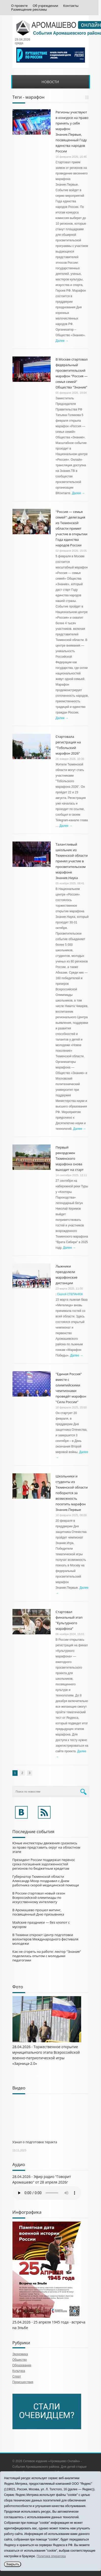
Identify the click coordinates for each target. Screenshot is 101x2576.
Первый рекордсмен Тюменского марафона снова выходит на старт (70, 1158)
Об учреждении (45, 6)
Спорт (16, 2376)
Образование (21, 2365)
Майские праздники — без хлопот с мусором (41, 1924)
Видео (18, 2088)
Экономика (20, 2354)
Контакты (70, 6)
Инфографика (26, 2212)
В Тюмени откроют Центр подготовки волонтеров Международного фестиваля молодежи (45, 1939)
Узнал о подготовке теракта (34, 2142)
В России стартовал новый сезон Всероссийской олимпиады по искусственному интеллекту (38, 1897)
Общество (19, 2360)
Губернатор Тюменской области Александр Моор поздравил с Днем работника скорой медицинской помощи (45, 1880)
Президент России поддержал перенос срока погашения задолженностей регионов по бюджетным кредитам (43, 1864)
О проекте (19, 6)
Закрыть (12, 2564)
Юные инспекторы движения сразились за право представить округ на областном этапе (46, 1847)
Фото (17, 1987)
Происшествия (22, 2382)
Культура (18, 2371)
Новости (50, 81)
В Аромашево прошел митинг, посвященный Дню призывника (38, 1912)
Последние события (33, 1831)
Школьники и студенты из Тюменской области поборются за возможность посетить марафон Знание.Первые (72, 1493)
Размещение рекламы (29, 9)
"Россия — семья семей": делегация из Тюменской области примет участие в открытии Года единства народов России (72, 528)
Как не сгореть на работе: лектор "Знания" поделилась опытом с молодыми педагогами (46, 1955)
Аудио (18, 2164)
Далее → (62, 341)
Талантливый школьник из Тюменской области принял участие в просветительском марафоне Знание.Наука (72, 861)
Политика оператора (51, 2556)
